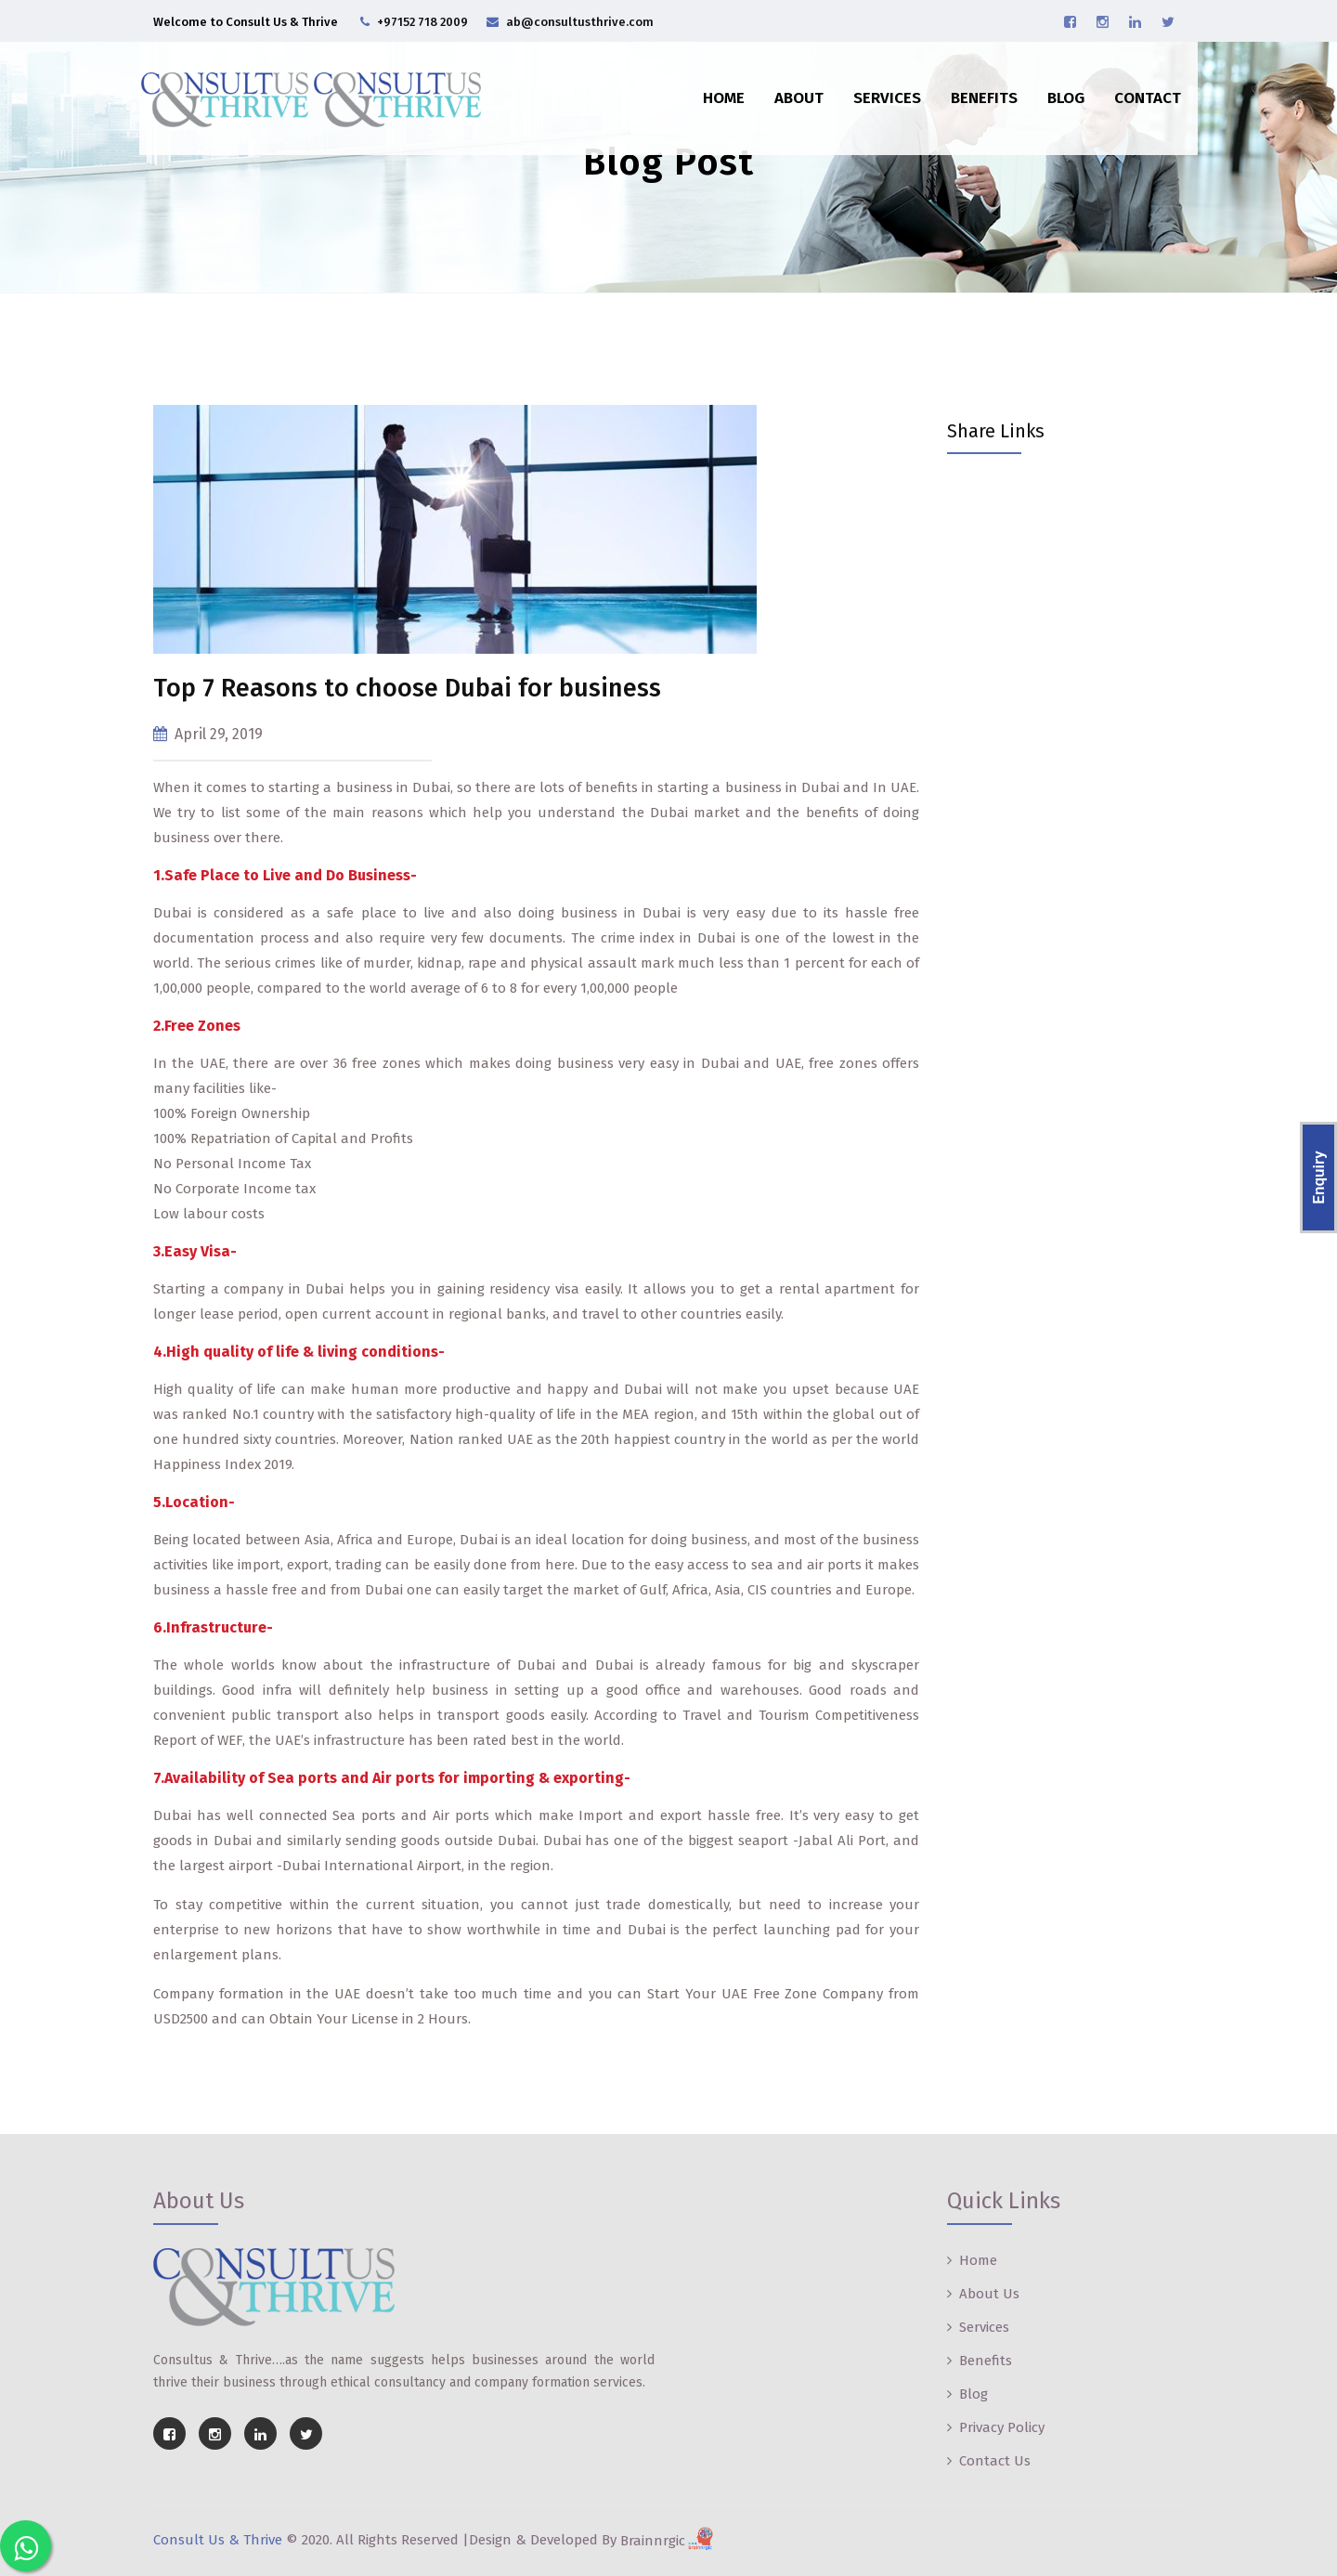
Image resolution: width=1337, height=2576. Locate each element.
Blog (1053, 86)
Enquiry (1318, 1177)
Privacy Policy (1002, 2427)
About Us (989, 2293)
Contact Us (995, 2460)
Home (712, 86)
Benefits (972, 86)
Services (875, 86)
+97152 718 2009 (422, 22)
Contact (1135, 86)
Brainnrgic (669, 2540)
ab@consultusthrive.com (580, 22)
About (786, 86)
